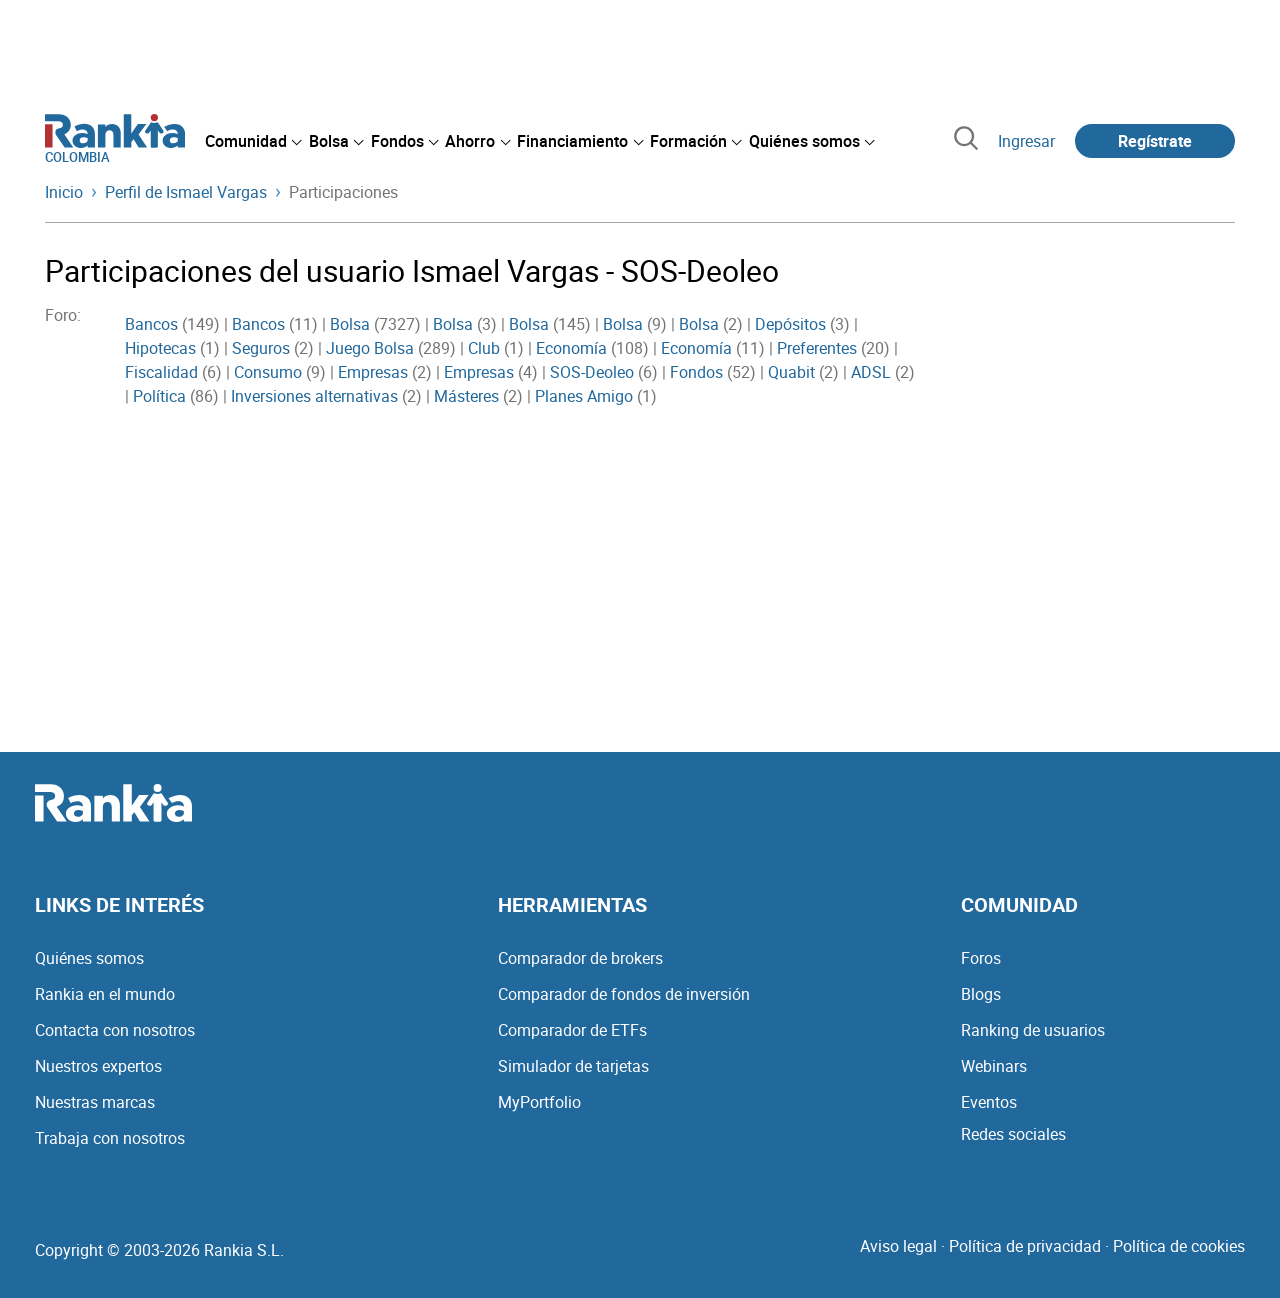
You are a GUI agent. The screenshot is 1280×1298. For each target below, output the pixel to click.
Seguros (261, 348)
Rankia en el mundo (105, 994)
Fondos (696, 372)
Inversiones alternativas (314, 396)
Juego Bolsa (370, 348)
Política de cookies (1179, 1246)
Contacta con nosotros (115, 1030)
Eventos (989, 1102)
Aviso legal (898, 1246)
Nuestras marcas (95, 1102)
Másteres (466, 396)
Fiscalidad (161, 372)
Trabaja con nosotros (110, 1138)
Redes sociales (1013, 1134)
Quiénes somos (89, 958)
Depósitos (790, 324)
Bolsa (350, 324)
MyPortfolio (539, 1102)
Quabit (791, 372)
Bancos (151, 324)
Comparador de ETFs (572, 1030)
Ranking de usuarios (1033, 1030)
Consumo (268, 372)
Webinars (994, 1066)
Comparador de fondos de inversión (624, 994)
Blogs (981, 994)
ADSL (871, 372)
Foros (981, 958)
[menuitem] (253, 141)
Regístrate (1155, 141)
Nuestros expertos (98, 1066)
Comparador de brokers (580, 958)
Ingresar (1026, 141)
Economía (571, 348)
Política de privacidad (1025, 1246)
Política (159, 396)
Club (484, 348)
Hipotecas (160, 348)
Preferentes (817, 348)
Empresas (373, 372)
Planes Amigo (584, 396)
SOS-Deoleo (592, 372)
